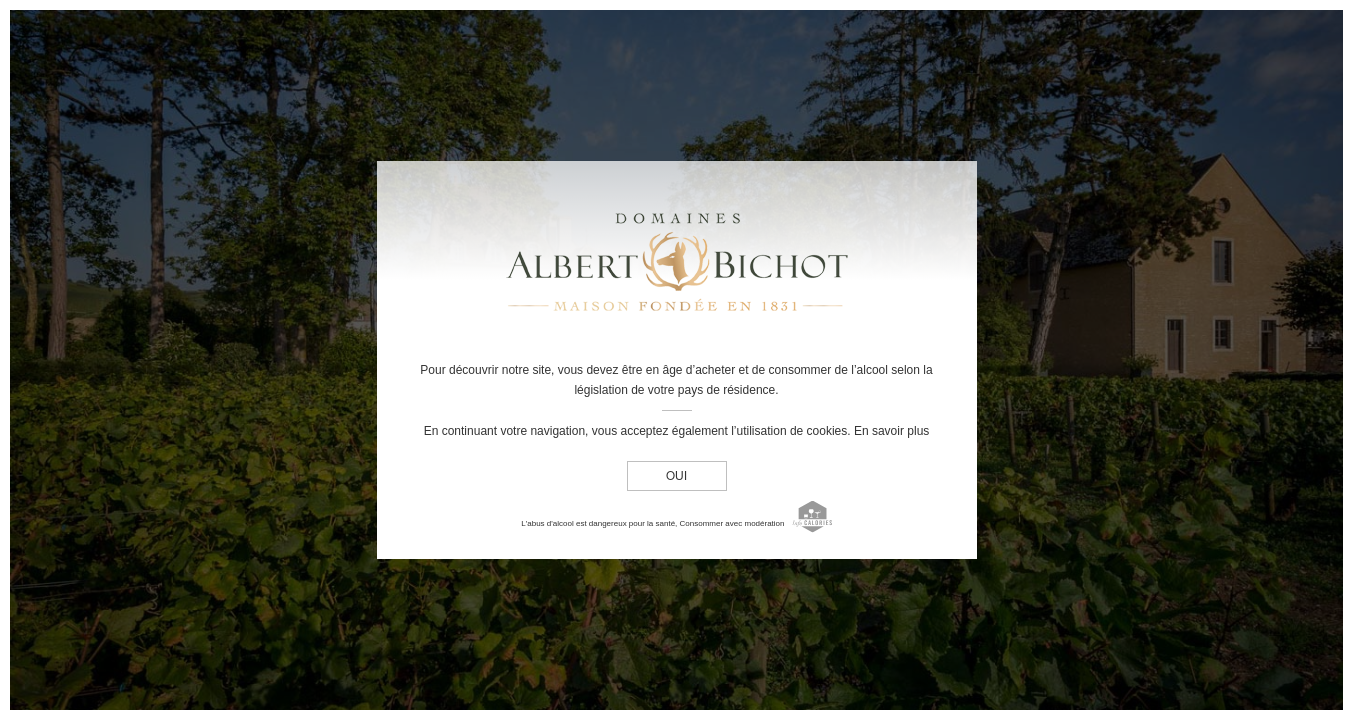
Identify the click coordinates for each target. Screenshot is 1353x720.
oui (676, 477)
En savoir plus (891, 431)
